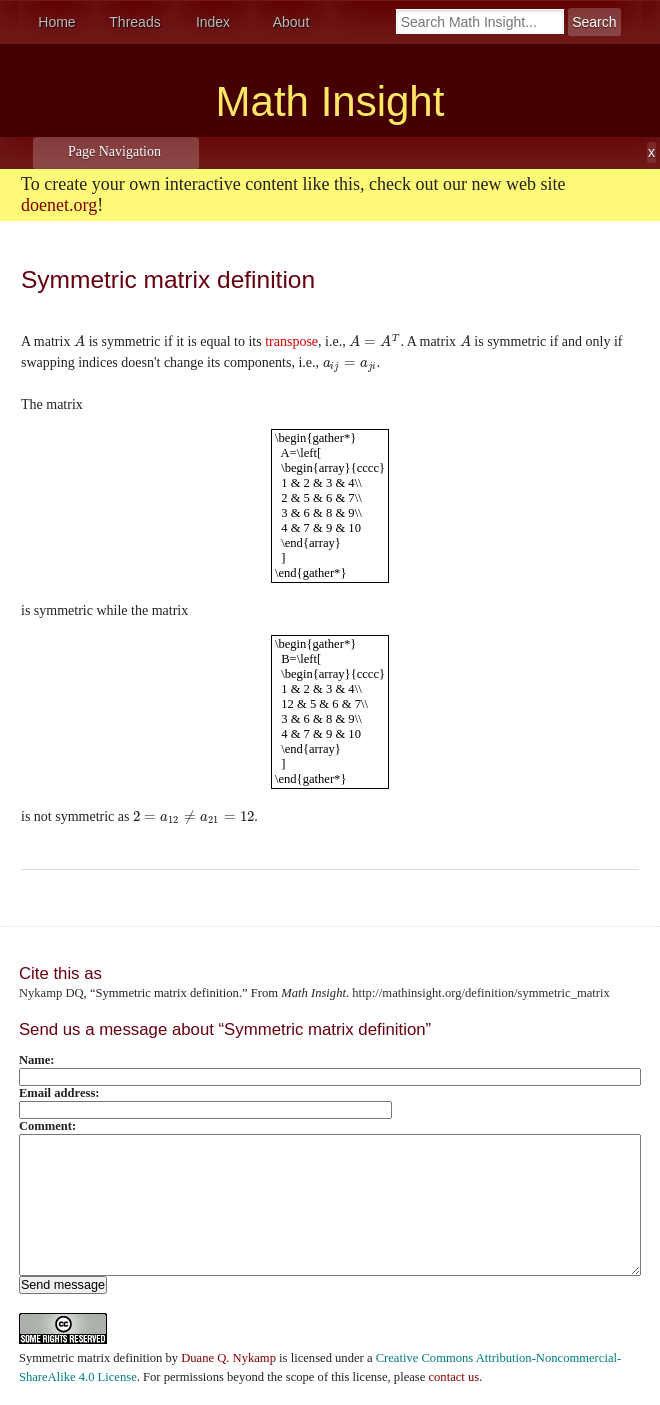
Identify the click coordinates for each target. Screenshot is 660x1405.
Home (56, 22)
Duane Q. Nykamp (228, 1358)
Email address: (59, 1093)
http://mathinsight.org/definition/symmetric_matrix (481, 993)
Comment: (47, 1126)
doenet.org (59, 205)
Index (213, 22)
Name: (37, 1060)
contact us (453, 1377)
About (291, 22)
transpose (291, 341)
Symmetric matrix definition (90, 1358)
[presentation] (79, 341)
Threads (134, 22)
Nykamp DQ (51, 993)
